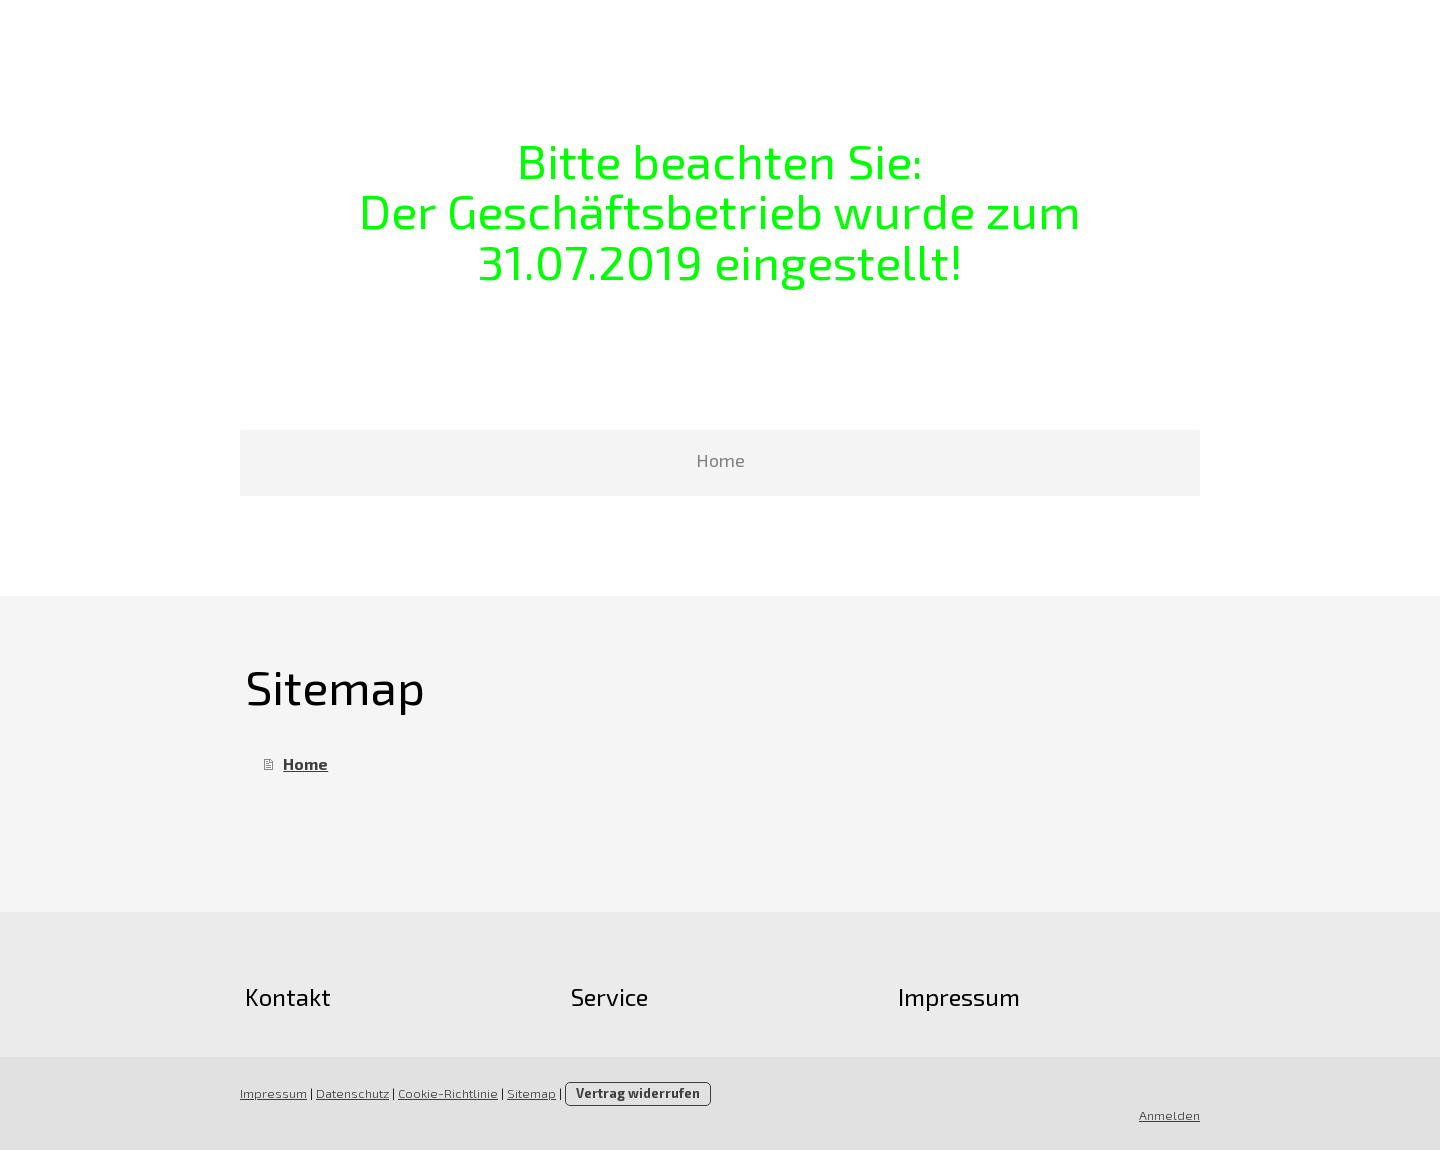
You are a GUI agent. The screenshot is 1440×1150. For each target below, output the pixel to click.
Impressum (273, 1093)
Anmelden (1169, 1115)
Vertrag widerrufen (638, 1093)
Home (720, 460)
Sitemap (531, 1093)
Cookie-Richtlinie (448, 1093)
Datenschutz (352, 1093)
